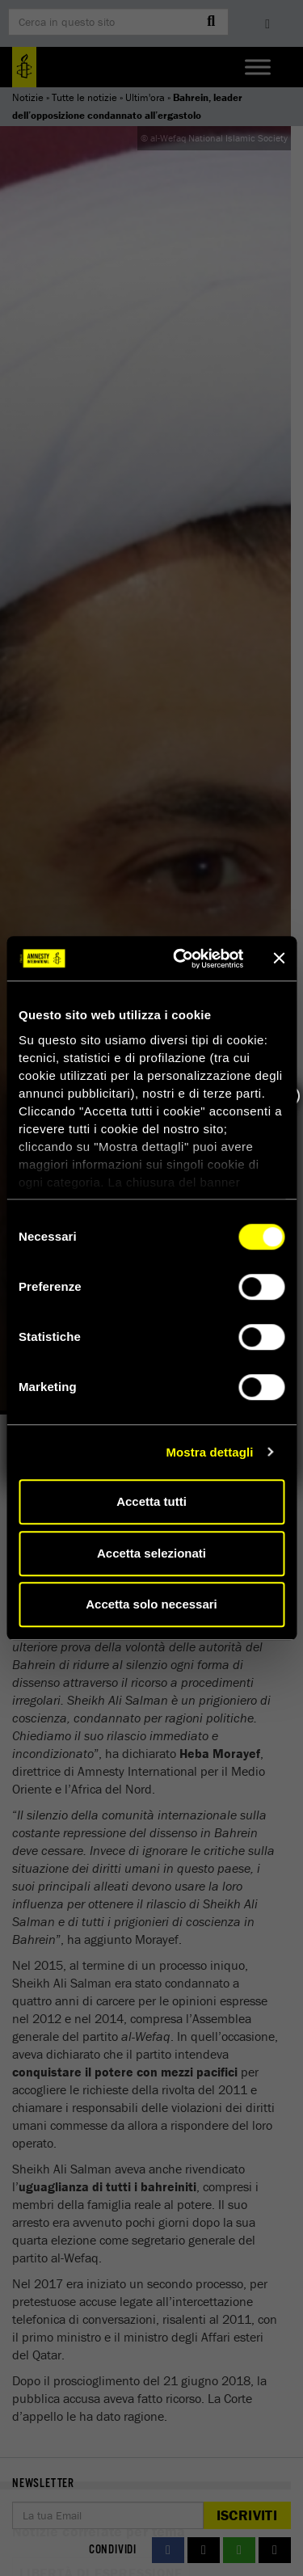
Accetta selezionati (151, 1553)
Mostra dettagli (209, 1452)
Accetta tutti (151, 1501)
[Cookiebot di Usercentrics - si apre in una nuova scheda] (180, 958)
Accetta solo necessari (151, 1604)
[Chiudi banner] (278, 958)
